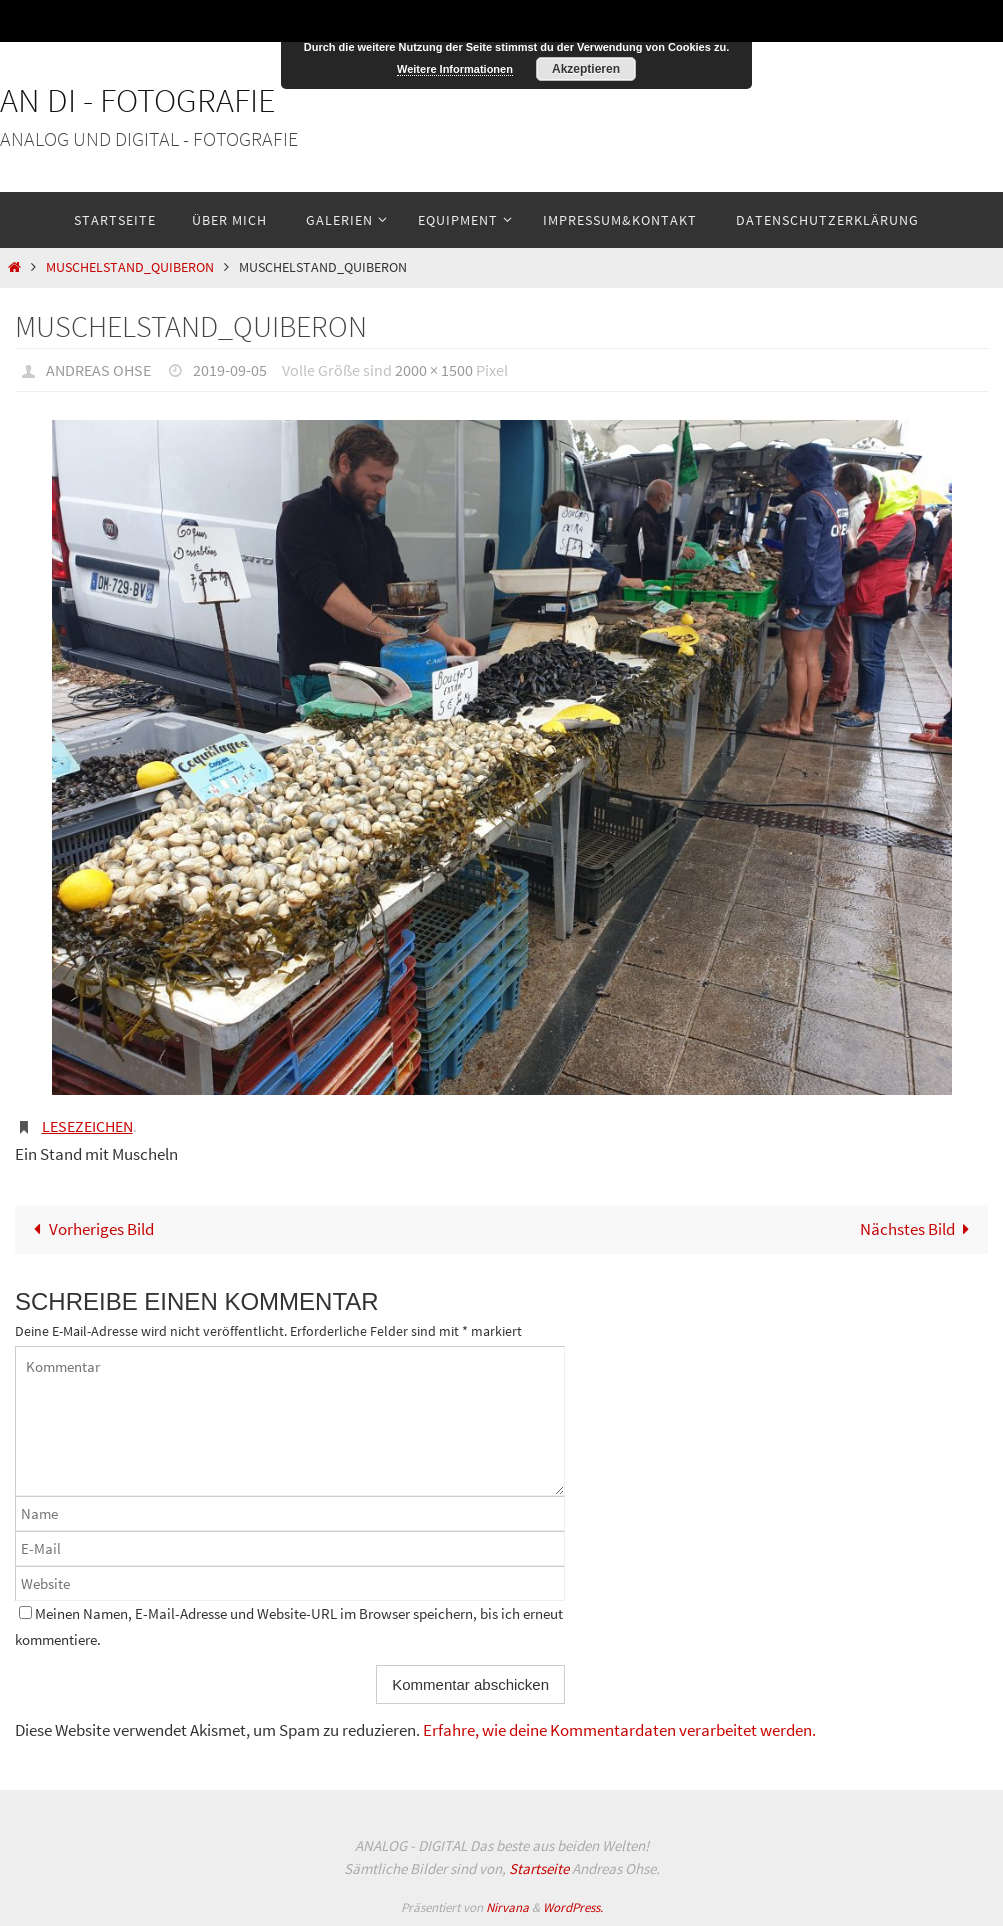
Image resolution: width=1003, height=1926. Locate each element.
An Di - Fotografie (138, 100)
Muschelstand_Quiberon (130, 267)
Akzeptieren (586, 69)
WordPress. (573, 1907)
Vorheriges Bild (89, 1229)
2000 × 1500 (434, 370)
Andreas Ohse (98, 370)
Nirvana (507, 1907)
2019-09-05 (230, 370)
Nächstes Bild (919, 1229)
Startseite (539, 1868)
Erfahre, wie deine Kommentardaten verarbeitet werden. (619, 1730)
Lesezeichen (87, 1126)
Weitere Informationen (455, 69)
